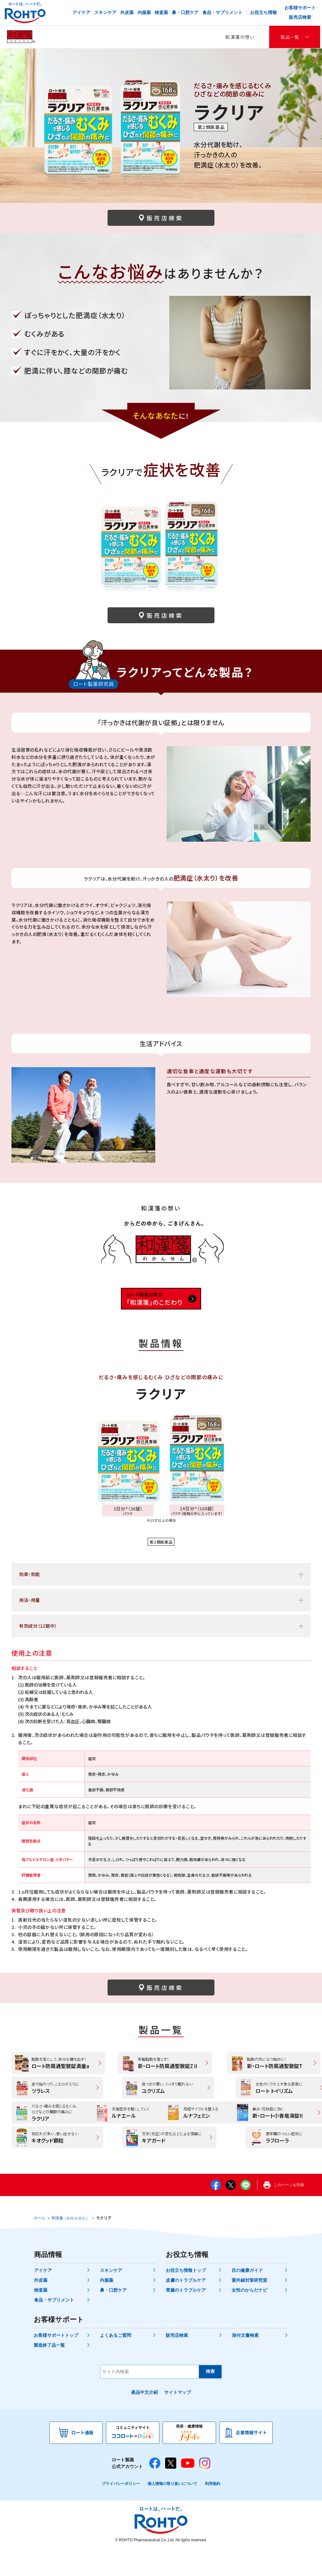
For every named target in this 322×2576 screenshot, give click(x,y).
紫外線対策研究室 (249, 2306)
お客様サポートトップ (56, 2362)
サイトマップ (177, 2419)
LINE (246, 2212)
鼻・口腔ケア (113, 2316)
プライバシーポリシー (121, 2510)
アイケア (43, 2297)
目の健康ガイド (247, 2297)
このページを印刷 (289, 2211)
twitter (231, 2212)
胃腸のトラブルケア (186, 2316)
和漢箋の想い (240, 37)
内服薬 (106, 2306)
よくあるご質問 (115, 2362)
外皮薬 (40, 2306)
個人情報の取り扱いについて (172, 2510)
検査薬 (40, 2316)
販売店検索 (177, 2362)
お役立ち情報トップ (186, 2297)
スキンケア (111, 2297)
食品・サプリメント (54, 2326)
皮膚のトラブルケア (186, 2306)
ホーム (39, 2245)
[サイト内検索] (150, 2398)
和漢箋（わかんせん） (71, 2245)
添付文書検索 (245, 2362)
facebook (216, 2212)
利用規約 (212, 2510)
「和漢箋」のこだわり (161, 1299)
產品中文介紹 (144, 2419)
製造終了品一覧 (49, 2371)
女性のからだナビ (249, 2316)
